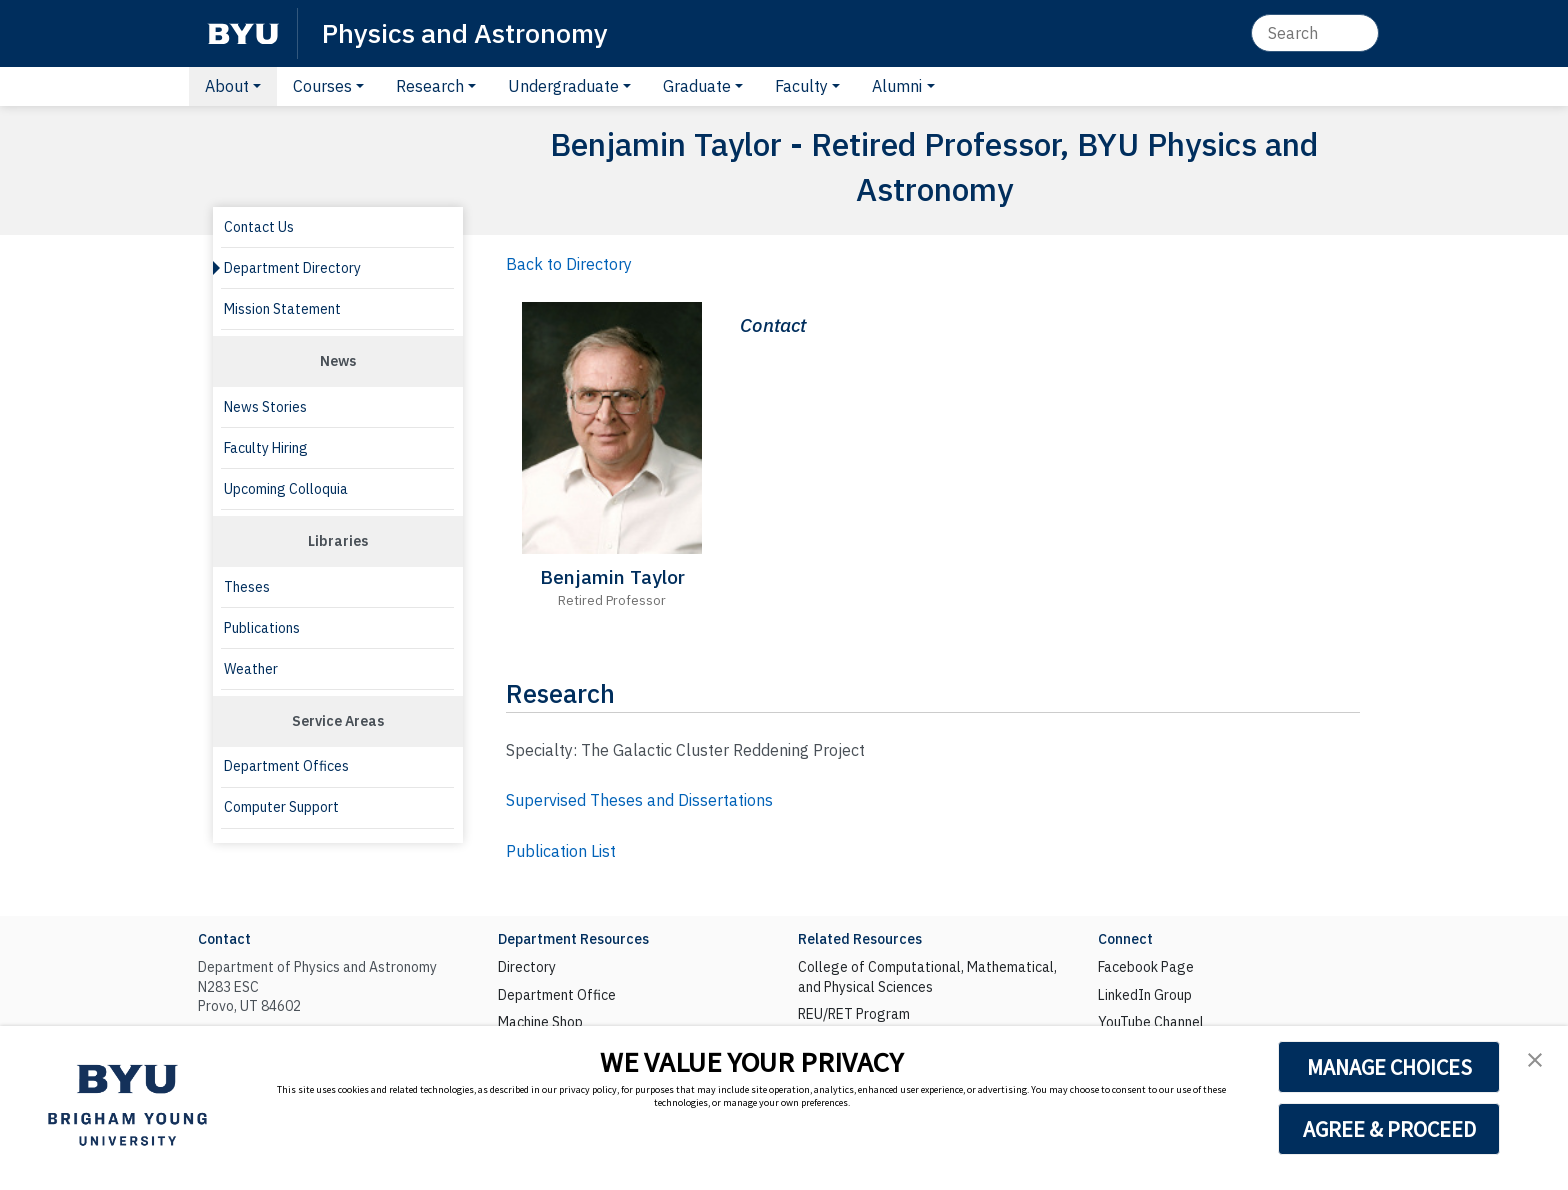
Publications (262, 628)
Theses (247, 587)
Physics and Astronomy (465, 32)
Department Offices (286, 766)
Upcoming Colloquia (286, 489)
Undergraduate (563, 86)
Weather (251, 669)
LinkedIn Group (1145, 995)
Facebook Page (1146, 967)
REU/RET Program (854, 1014)
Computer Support (281, 807)
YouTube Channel (1151, 1022)
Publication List (561, 851)
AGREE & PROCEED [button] (1389, 1129)
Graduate (697, 86)
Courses (322, 86)
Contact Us (259, 227)
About (227, 86)
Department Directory (292, 268)
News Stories (265, 407)
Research (430, 86)
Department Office (557, 995)
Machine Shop (540, 1022)
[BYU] (243, 33)
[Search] (1315, 33)
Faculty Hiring (266, 448)
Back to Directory (569, 264)
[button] (1535, 1059)
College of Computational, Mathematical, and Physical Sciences (927, 977)
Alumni (897, 86)
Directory (527, 967)
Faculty (801, 86)
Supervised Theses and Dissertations (639, 800)
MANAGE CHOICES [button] (1389, 1067)
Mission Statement (282, 309)
